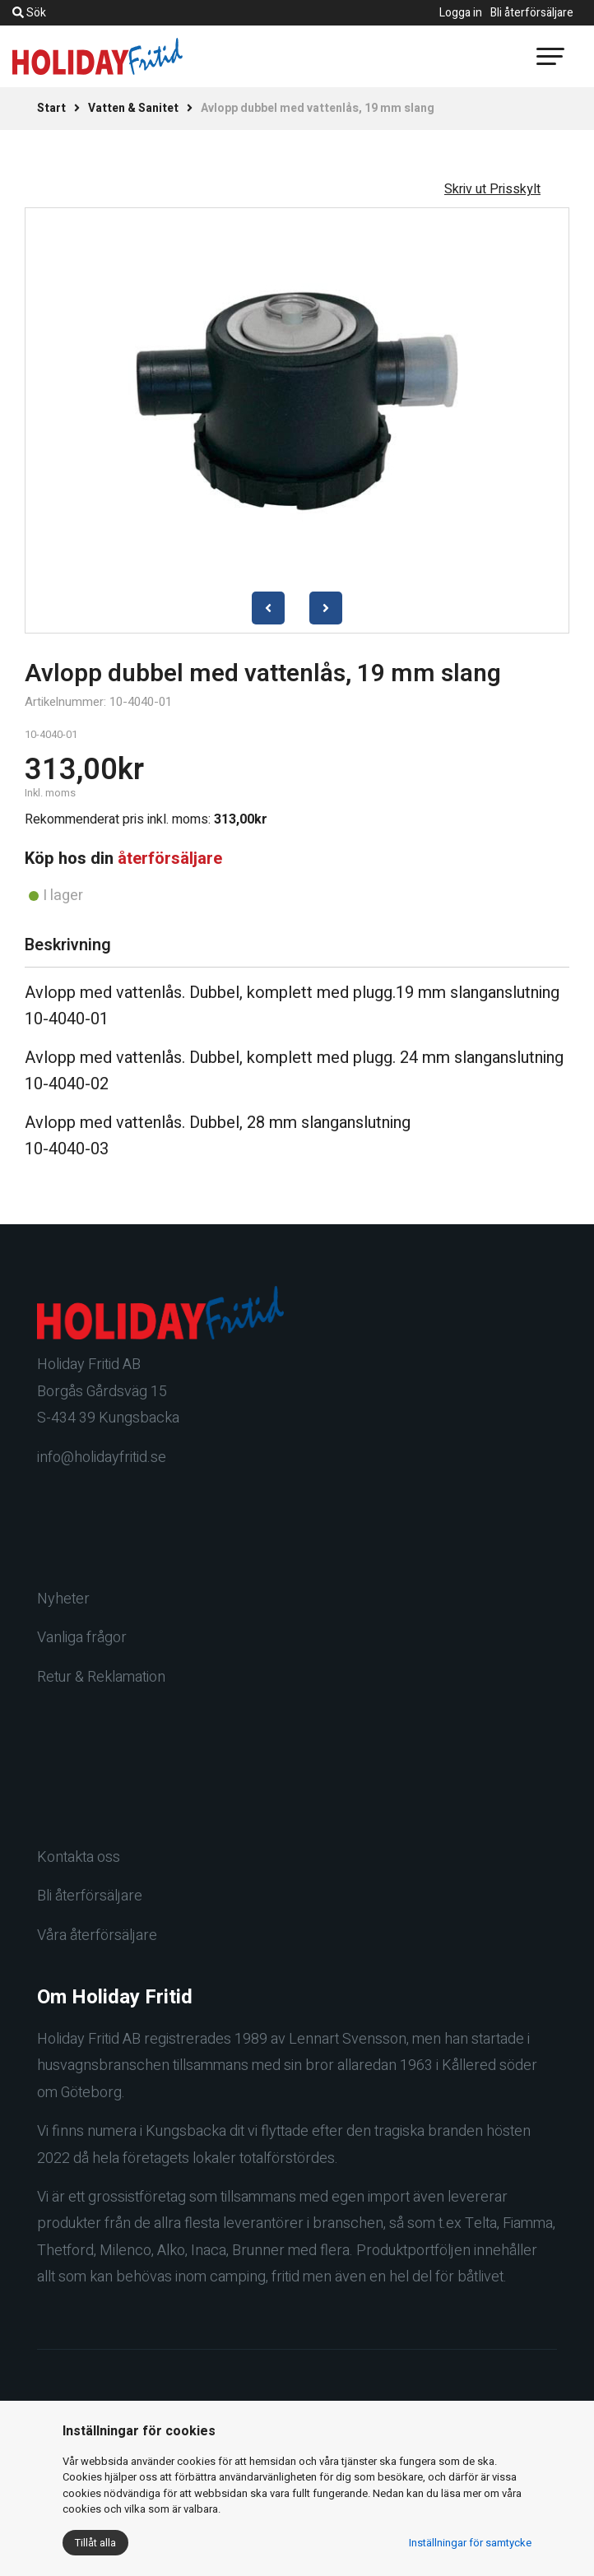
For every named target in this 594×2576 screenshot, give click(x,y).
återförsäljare (170, 858)
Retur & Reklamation (101, 1677)
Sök (29, 12)
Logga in (460, 12)
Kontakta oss (78, 1857)
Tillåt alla (95, 2542)
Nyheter (63, 1599)
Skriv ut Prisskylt (492, 189)
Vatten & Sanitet (133, 108)
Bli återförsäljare (531, 12)
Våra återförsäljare (97, 1935)
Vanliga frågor (82, 1638)
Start (51, 108)
